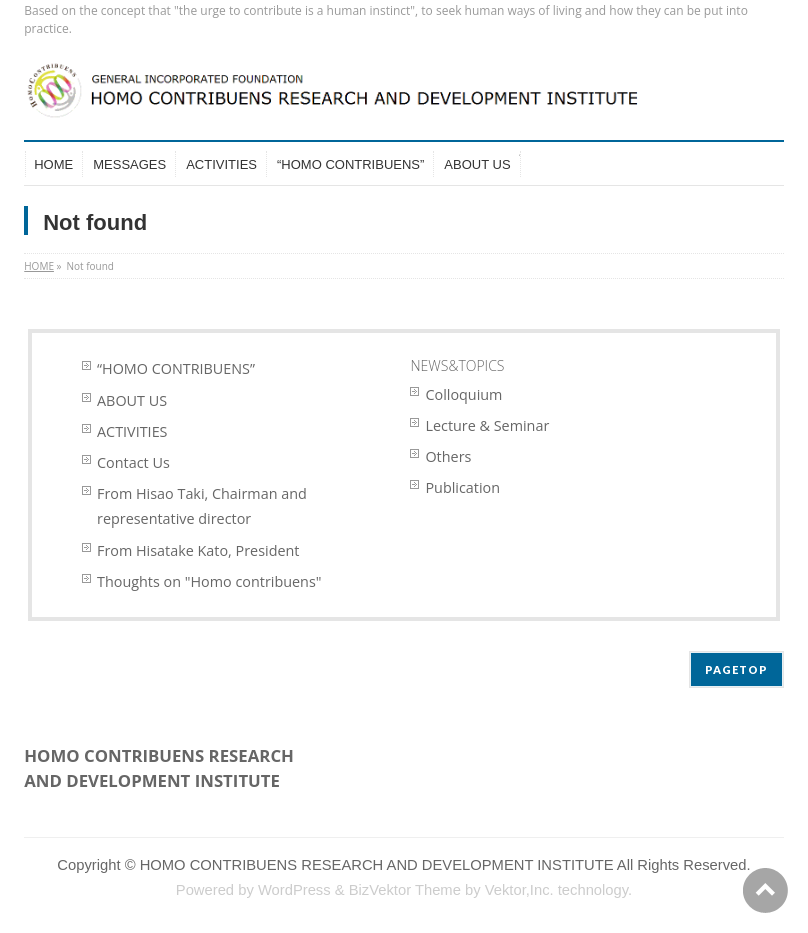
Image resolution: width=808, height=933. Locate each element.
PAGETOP (736, 669)
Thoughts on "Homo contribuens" (209, 581)
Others (448, 456)
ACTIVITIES (132, 431)
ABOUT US (132, 400)
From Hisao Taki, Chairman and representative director (202, 506)
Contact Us (133, 462)
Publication (462, 487)
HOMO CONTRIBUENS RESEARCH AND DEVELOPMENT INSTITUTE (377, 865)
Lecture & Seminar (487, 425)
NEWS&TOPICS (457, 365)
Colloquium (463, 394)
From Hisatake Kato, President (198, 550)
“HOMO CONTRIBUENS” (176, 368)
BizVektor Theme (405, 890)
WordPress (294, 890)
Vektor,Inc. (519, 890)
